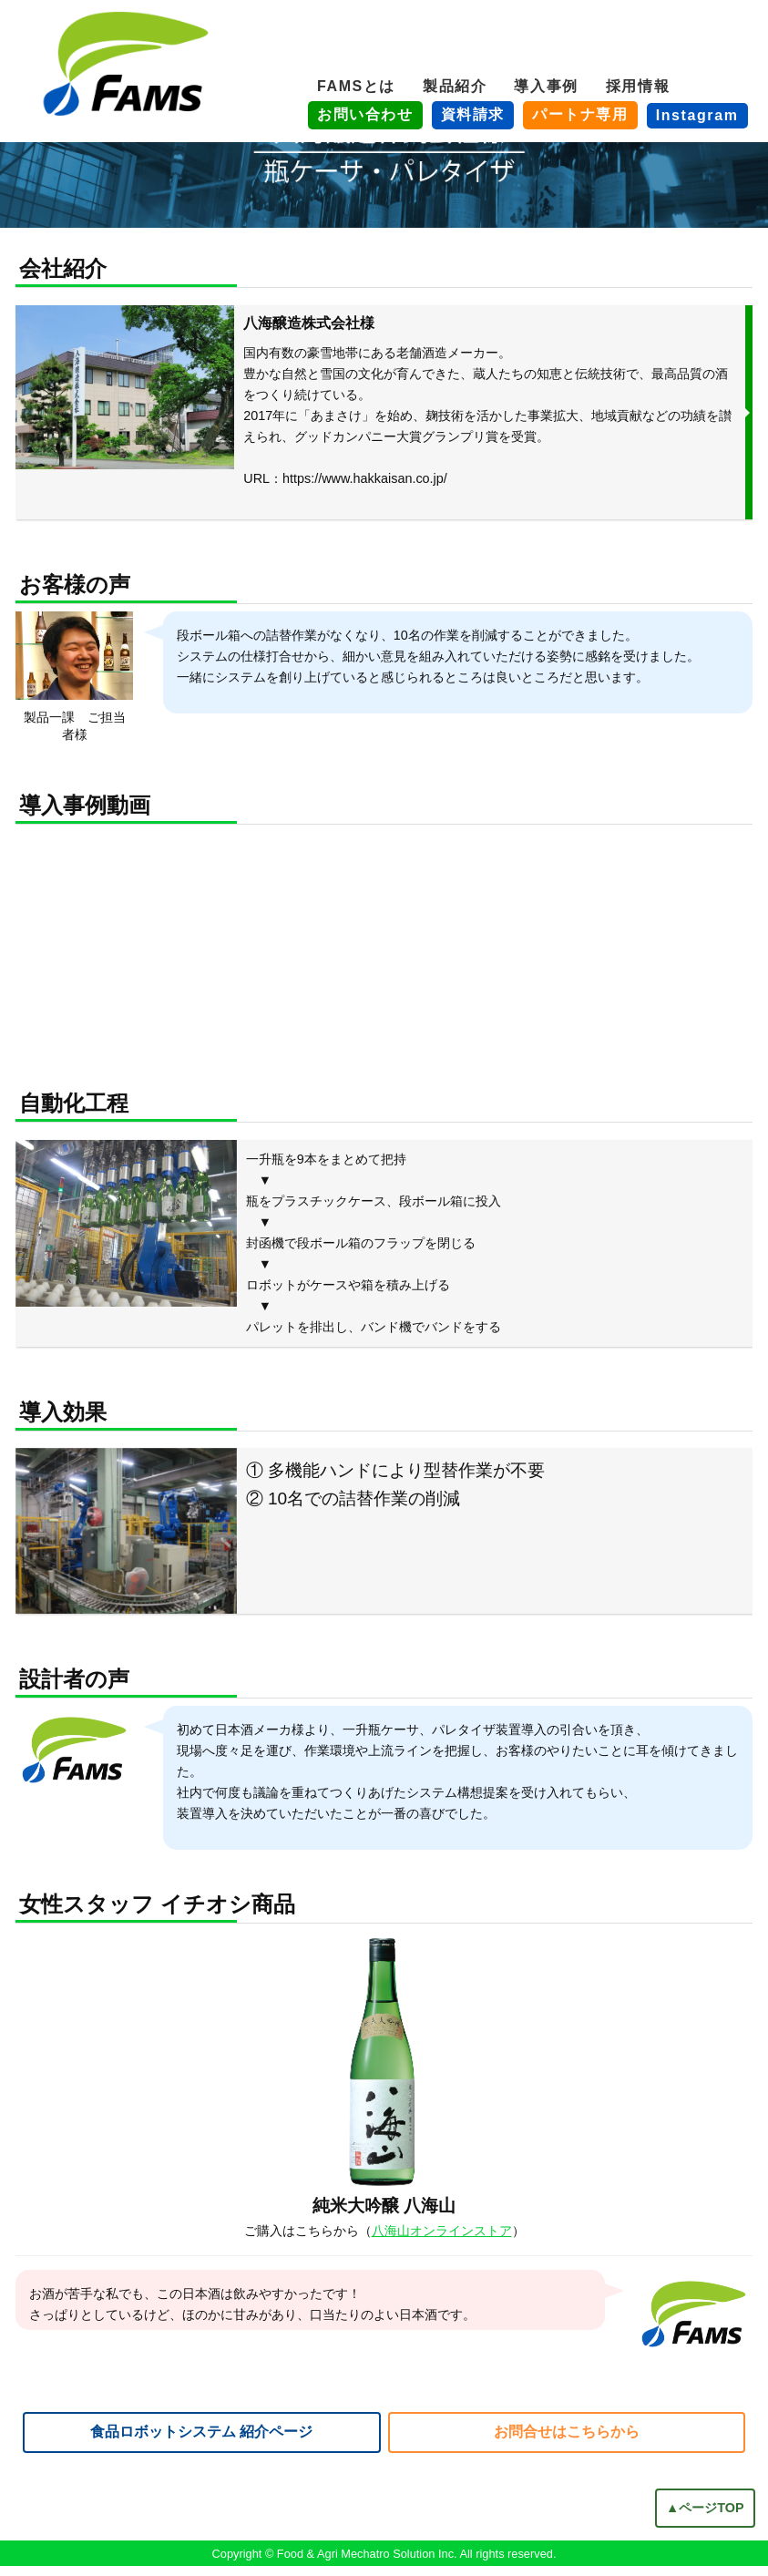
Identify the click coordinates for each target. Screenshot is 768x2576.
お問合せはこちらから (567, 2440)
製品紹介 (454, 86)
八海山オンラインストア (442, 2240)
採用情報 (638, 86)
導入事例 (546, 86)
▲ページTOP (705, 2517)
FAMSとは (356, 86)
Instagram (697, 115)
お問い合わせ (365, 114)
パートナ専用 (580, 114)
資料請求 (473, 114)
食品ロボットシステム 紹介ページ (201, 2440)
